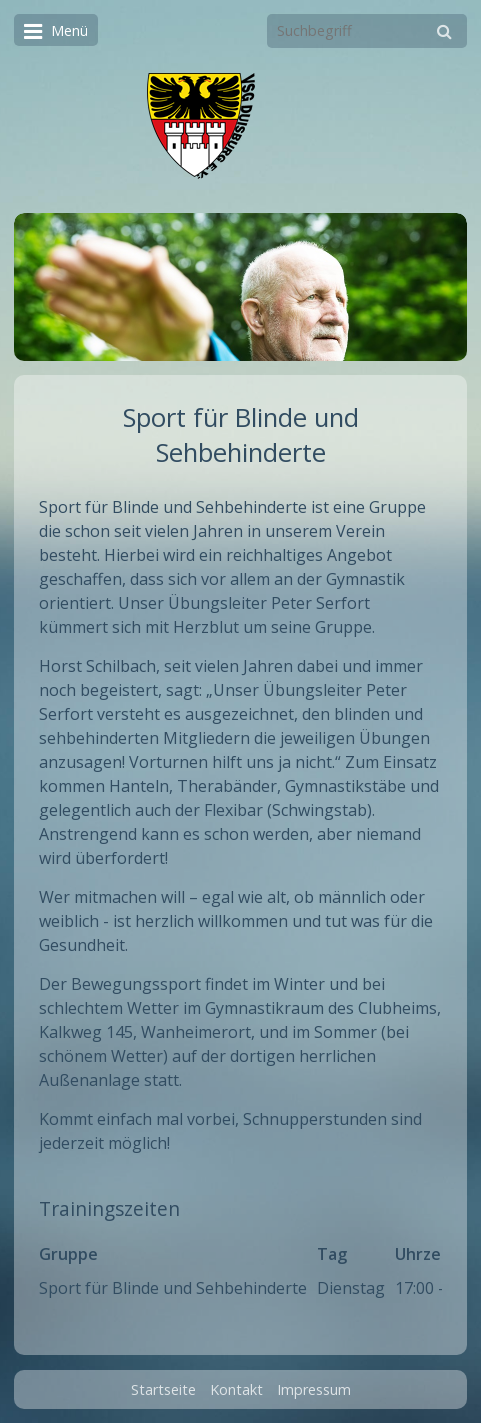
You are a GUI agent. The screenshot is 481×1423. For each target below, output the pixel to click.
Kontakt (236, 1389)
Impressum (314, 1389)
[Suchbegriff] (367, 31)
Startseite (163, 1389)
